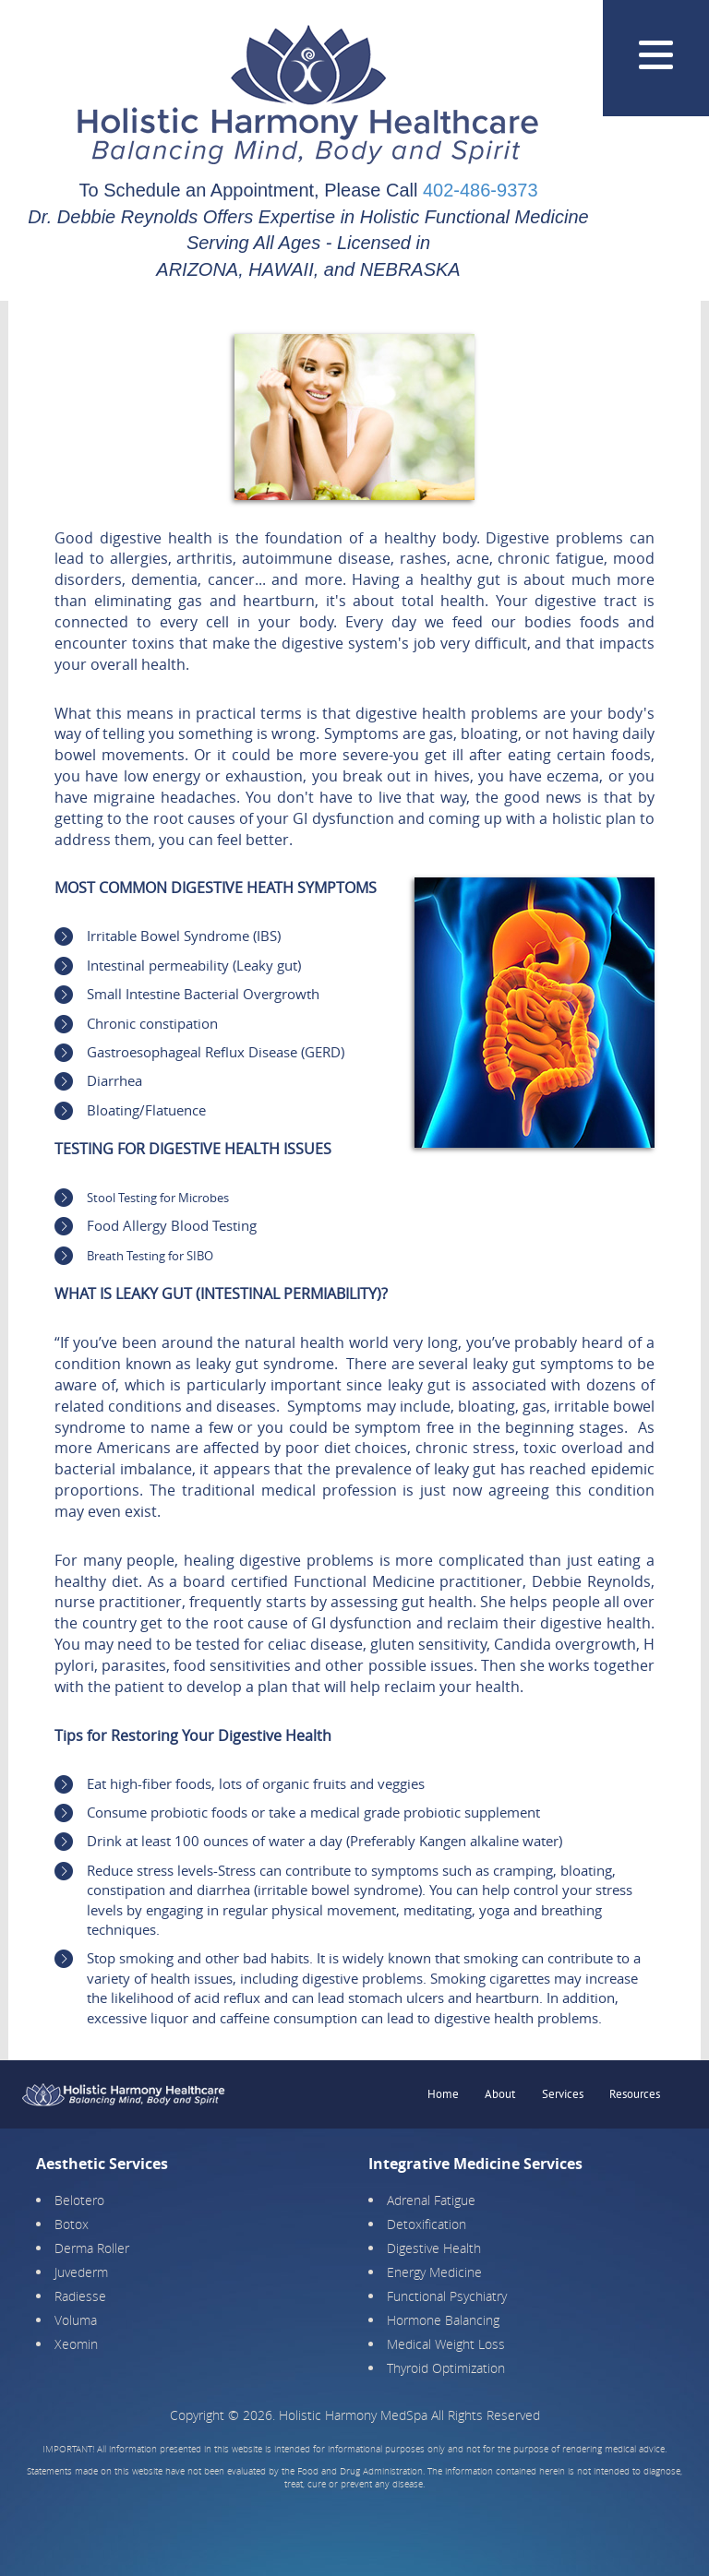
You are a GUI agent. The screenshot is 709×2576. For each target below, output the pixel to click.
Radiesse (80, 2296)
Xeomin (76, 2344)
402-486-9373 (480, 190)
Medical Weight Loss (446, 2344)
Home (443, 2094)
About (500, 2094)
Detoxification (426, 2224)
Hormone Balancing (443, 2320)
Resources (634, 2094)
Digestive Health (434, 2248)
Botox (71, 2224)
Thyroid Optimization (446, 2368)
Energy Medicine (434, 2272)
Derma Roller (91, 2248)
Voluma (75, 2320)
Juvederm (81, 2272)
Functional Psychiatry (447, 2296)
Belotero (79, 2200)
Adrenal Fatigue (431, 2200)
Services (562, 2094)
